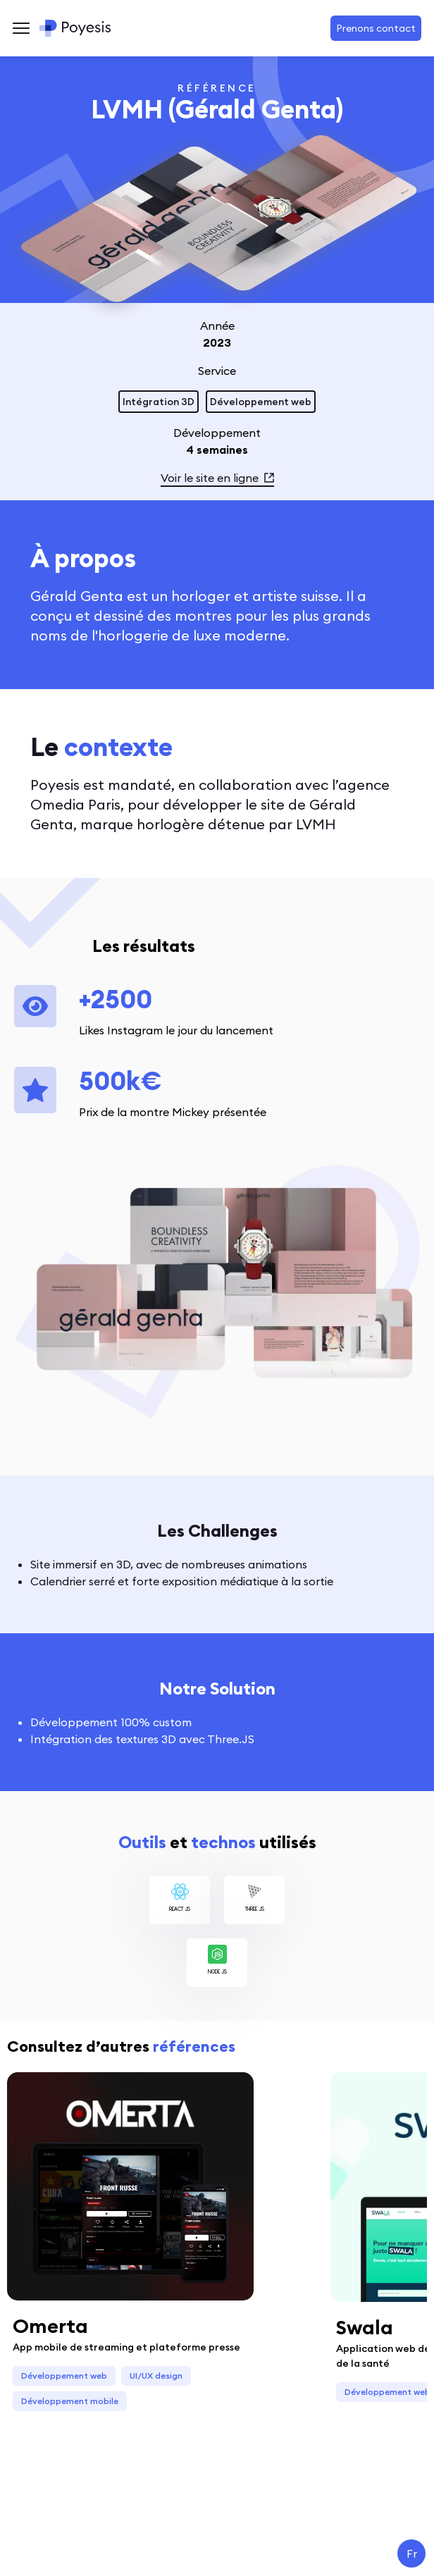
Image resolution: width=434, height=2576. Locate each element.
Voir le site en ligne (217, 478)
